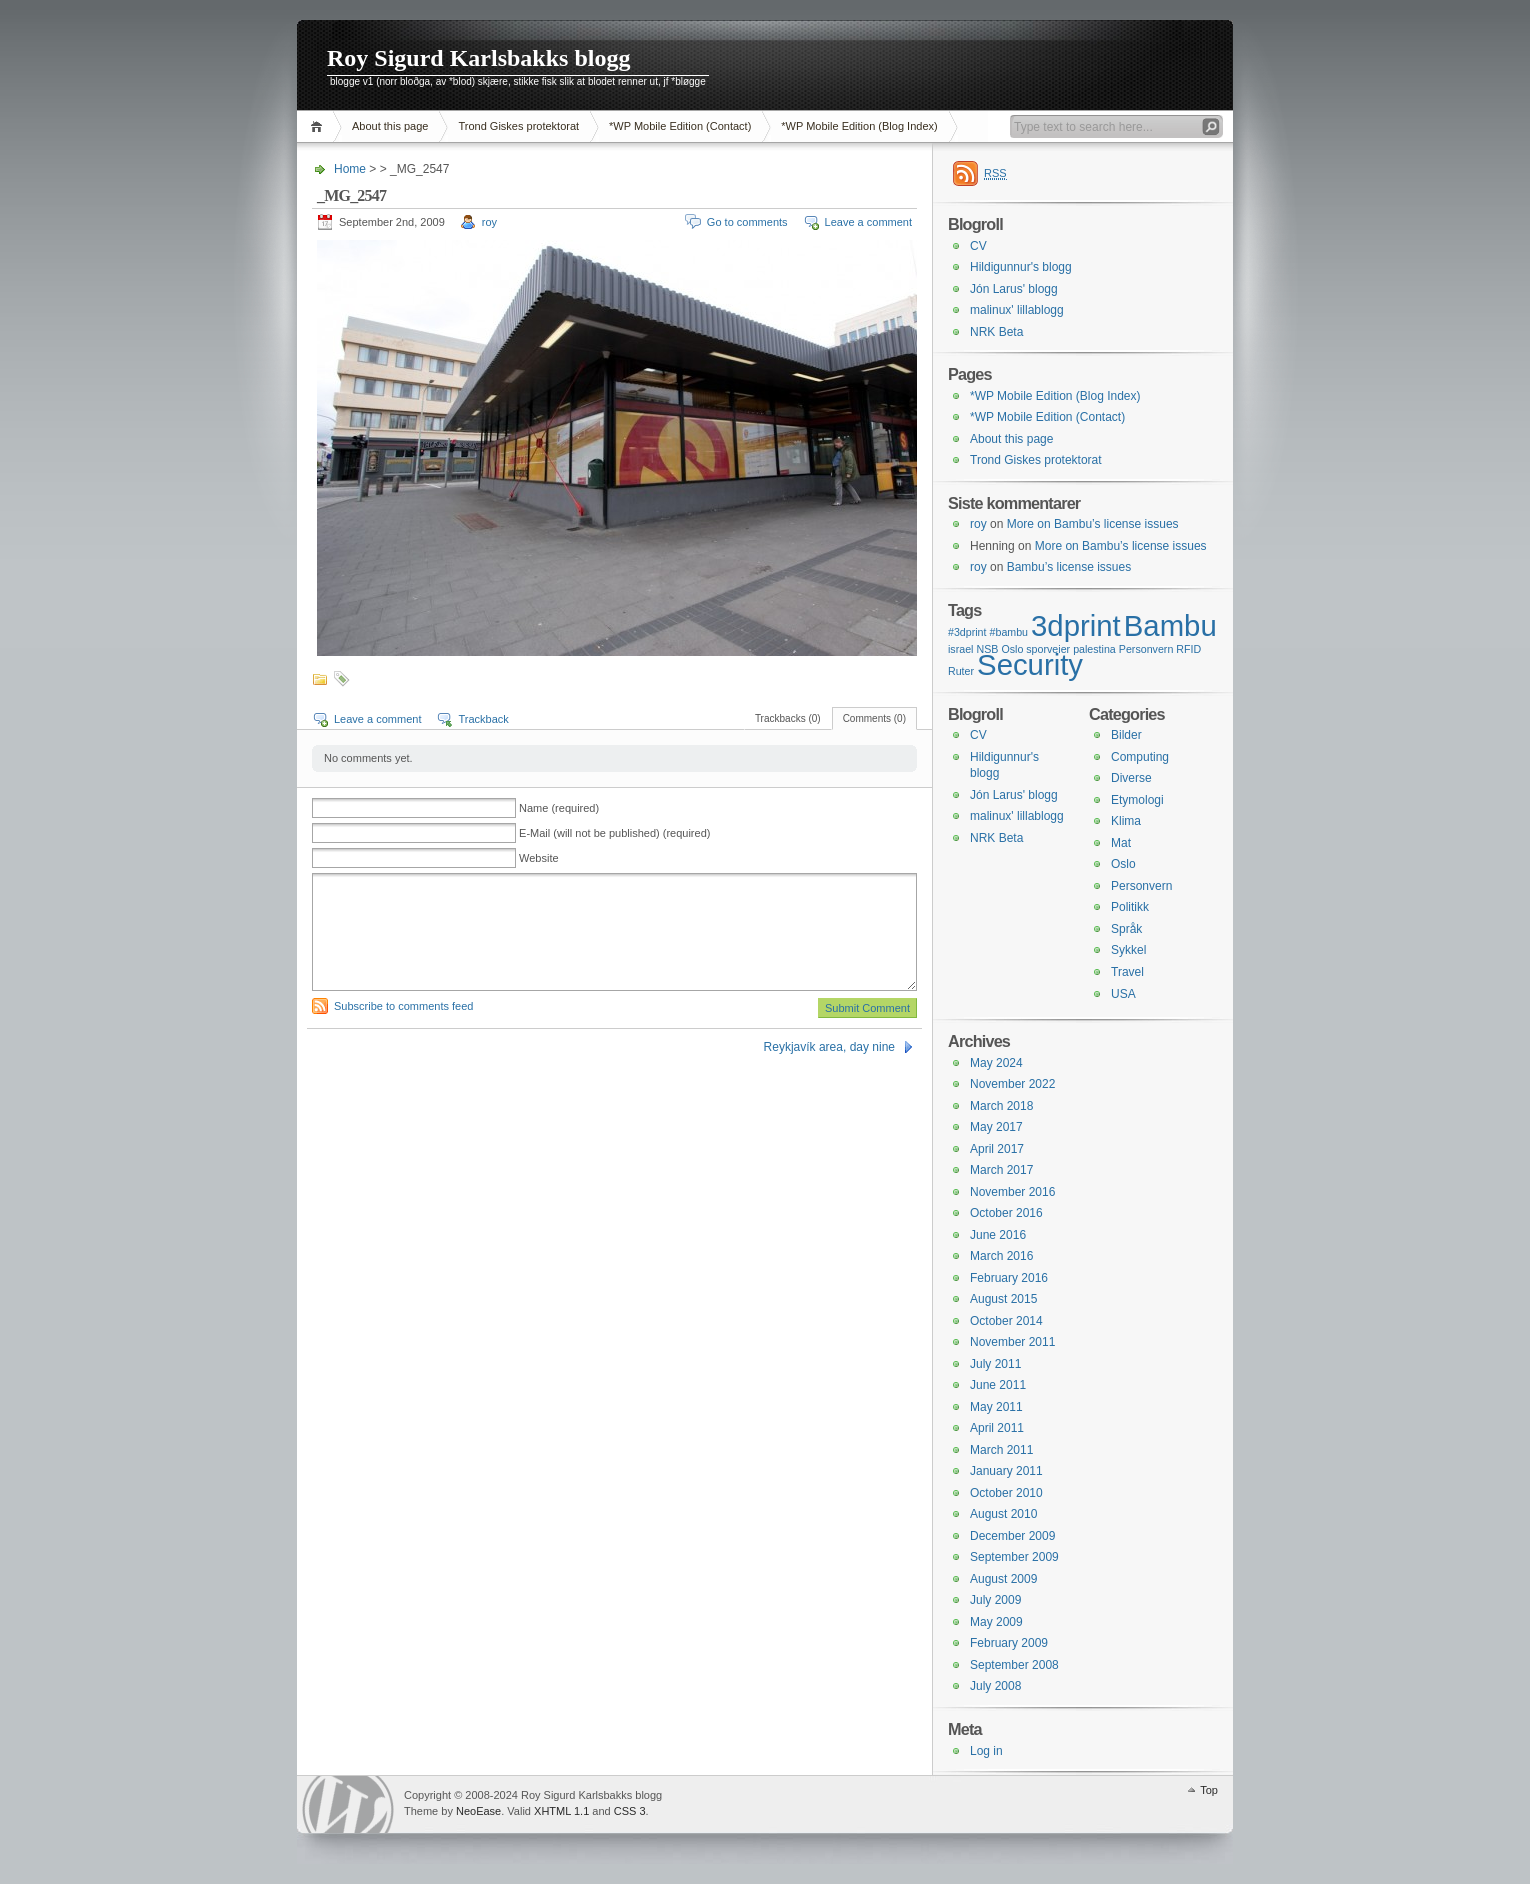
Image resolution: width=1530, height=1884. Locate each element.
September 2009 (1014, 1557)
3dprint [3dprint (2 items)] (1076, 625)
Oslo (1123, 864)
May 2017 (996, 1127)
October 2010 (1006, 1493)
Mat (1121, 843)
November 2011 (1012, 1342)
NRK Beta (996, 332)
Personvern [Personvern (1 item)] (1146, 649)
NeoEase (478, 1811)
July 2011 (995, 1364)
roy (489, 222)
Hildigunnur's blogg (1021, 267)
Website (539, 858)
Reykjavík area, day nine (829, 1047)
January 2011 (1006, 1471)
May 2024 (996, 1063)
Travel (1127, 972)
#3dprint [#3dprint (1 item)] (967, 632)
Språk (1126, 929)
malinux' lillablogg (1017, 310)
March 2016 (1001, 1256)
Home (319, 126)
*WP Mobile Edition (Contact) (680, 126)
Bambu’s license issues (1069, 567)
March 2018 (1001, 1106)
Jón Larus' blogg (1014, 289)
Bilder (1126, 735)
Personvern (1141, 886)
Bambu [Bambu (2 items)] (1170, 625)
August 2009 (1003, 1579)
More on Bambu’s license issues (1093, 524)
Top (1209, 1790)
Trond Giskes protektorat (518, 126)
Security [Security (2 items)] (1030, 664)
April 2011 (997, 1428)
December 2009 (1012, 1536)
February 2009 (1009, 1643)
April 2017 (997, 1149)
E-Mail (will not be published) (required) (614, 833)
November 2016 (1012, 1192)
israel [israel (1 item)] (960, 649)
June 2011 (998, 1385)
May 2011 (996, 1407)
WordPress (348, 1804)
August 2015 (1003, 1299)
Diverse (1131, 778)
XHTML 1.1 (561, 1811)
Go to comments (747, 222)
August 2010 (1003, 1514)
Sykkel (1128, 950)
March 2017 (1001, 1170)
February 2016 (1009, 1278)
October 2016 (1006, 1213)
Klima (1126, 821)
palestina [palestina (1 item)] (1094, 649)
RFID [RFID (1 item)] (1188, 649)
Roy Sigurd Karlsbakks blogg (478, 58)
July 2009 (995, 1600)
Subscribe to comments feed (403, 1006)
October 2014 (1006, 1321)
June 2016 (998, 1235)
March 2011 (1001, 1450)
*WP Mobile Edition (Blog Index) (859, 126)
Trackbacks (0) (788, 718)
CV (978, 246)
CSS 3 (630, 1811)
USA (1123, 994)
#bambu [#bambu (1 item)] (1009, 632)
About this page (390, 126)
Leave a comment (868, 222)
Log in (986, 1751)
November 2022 (1012, 1084)
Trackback (483, 719)
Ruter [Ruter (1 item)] (961, 671)
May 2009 (996, 1622)
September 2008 (1014, 1665)
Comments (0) (874, 718)
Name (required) (559, 808)
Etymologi (1137, 800)
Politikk (1130, 907)
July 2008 (995, 1686)
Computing (1140, 757)
